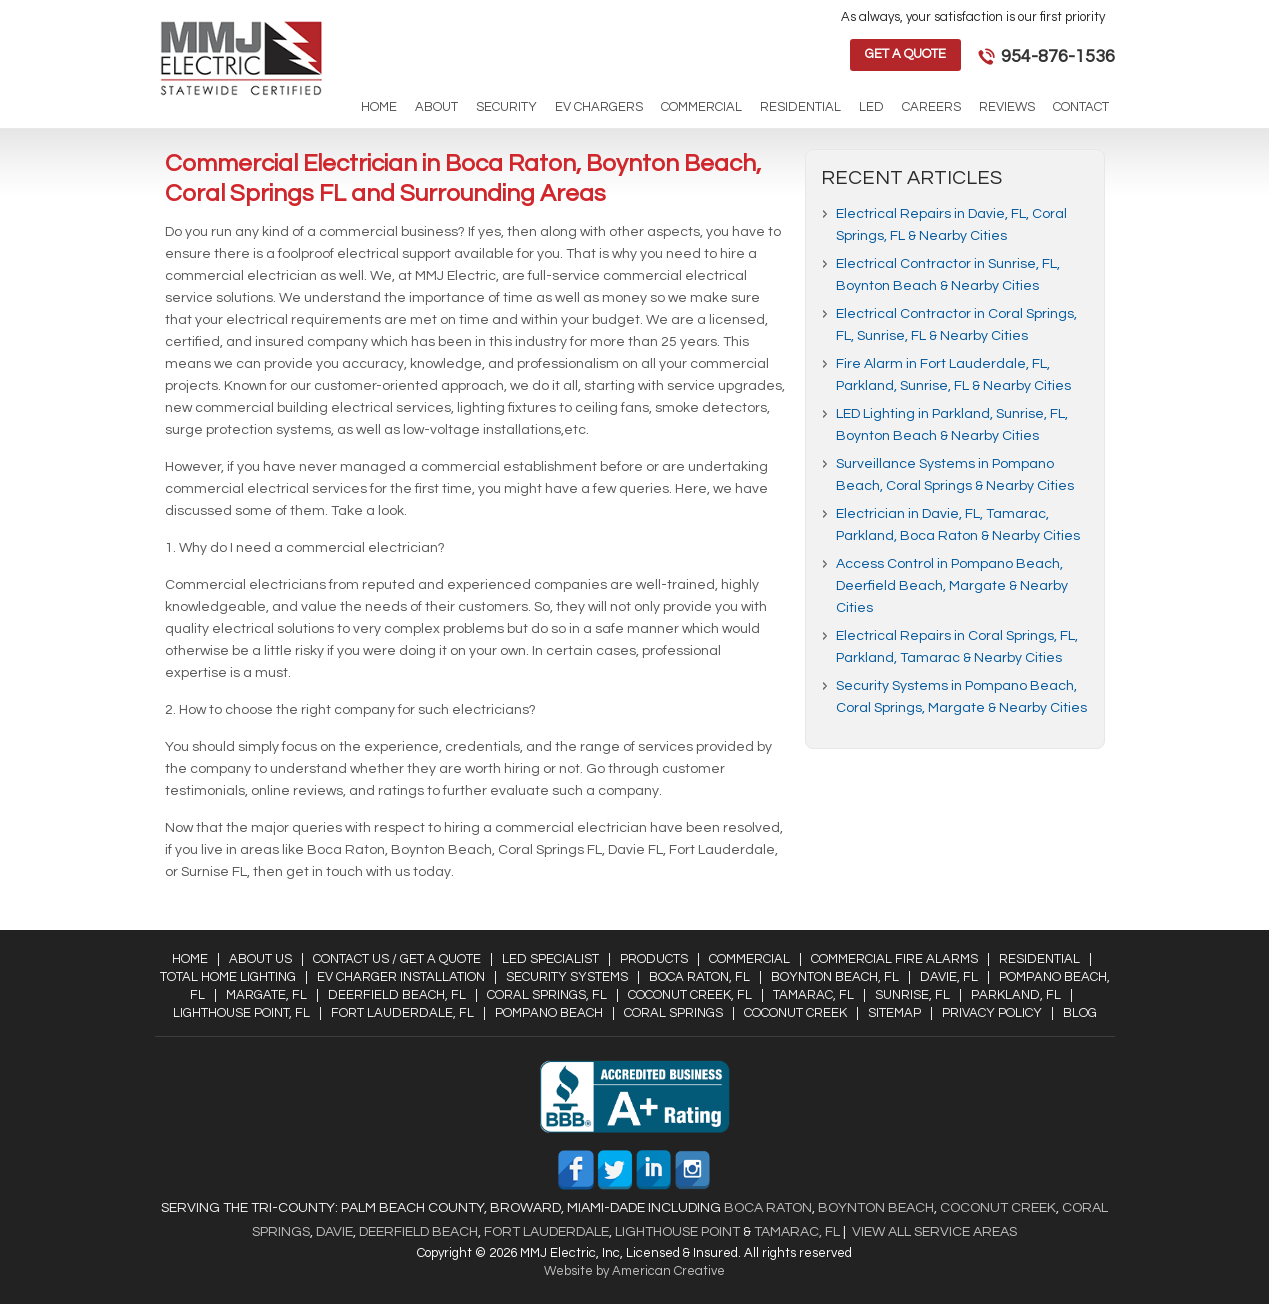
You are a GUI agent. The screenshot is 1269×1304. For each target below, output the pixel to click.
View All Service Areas (934, 1232)
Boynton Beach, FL (835, 977)
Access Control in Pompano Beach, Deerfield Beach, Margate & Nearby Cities (952, 586)
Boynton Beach (876, 1208)
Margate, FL (266, 995)
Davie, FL (949, 977)
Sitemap (894, 1013)
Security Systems (567, 977)
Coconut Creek (795, 1013)
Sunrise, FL (912, 995)
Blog (1080, 1013)
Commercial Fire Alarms (894, 959)
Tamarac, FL (813, 995)
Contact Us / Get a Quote (397, 959)
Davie (334, 1232)
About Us (260, 959)
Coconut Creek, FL (690, 995)
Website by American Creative (634, 1271)
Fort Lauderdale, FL (402, 1013)
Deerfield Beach (417, 1232)
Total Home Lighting (228, 977)
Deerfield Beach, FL (397, 995)
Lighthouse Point (676, 1232)
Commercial (749, 959)
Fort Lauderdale (546, 1232)
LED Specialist (550, 959)
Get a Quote (905, 54)
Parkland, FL (1016, 995)
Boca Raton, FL (699, 977)
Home (190, 959)
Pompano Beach (549, 1013)
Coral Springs (673, 1013)
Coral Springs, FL (547, 995)
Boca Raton (768, 1208)
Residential (1039, 959)
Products (654, 959)
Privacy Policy (992, 1013)
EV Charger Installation (401, 977)
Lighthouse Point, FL (241, 1013)
